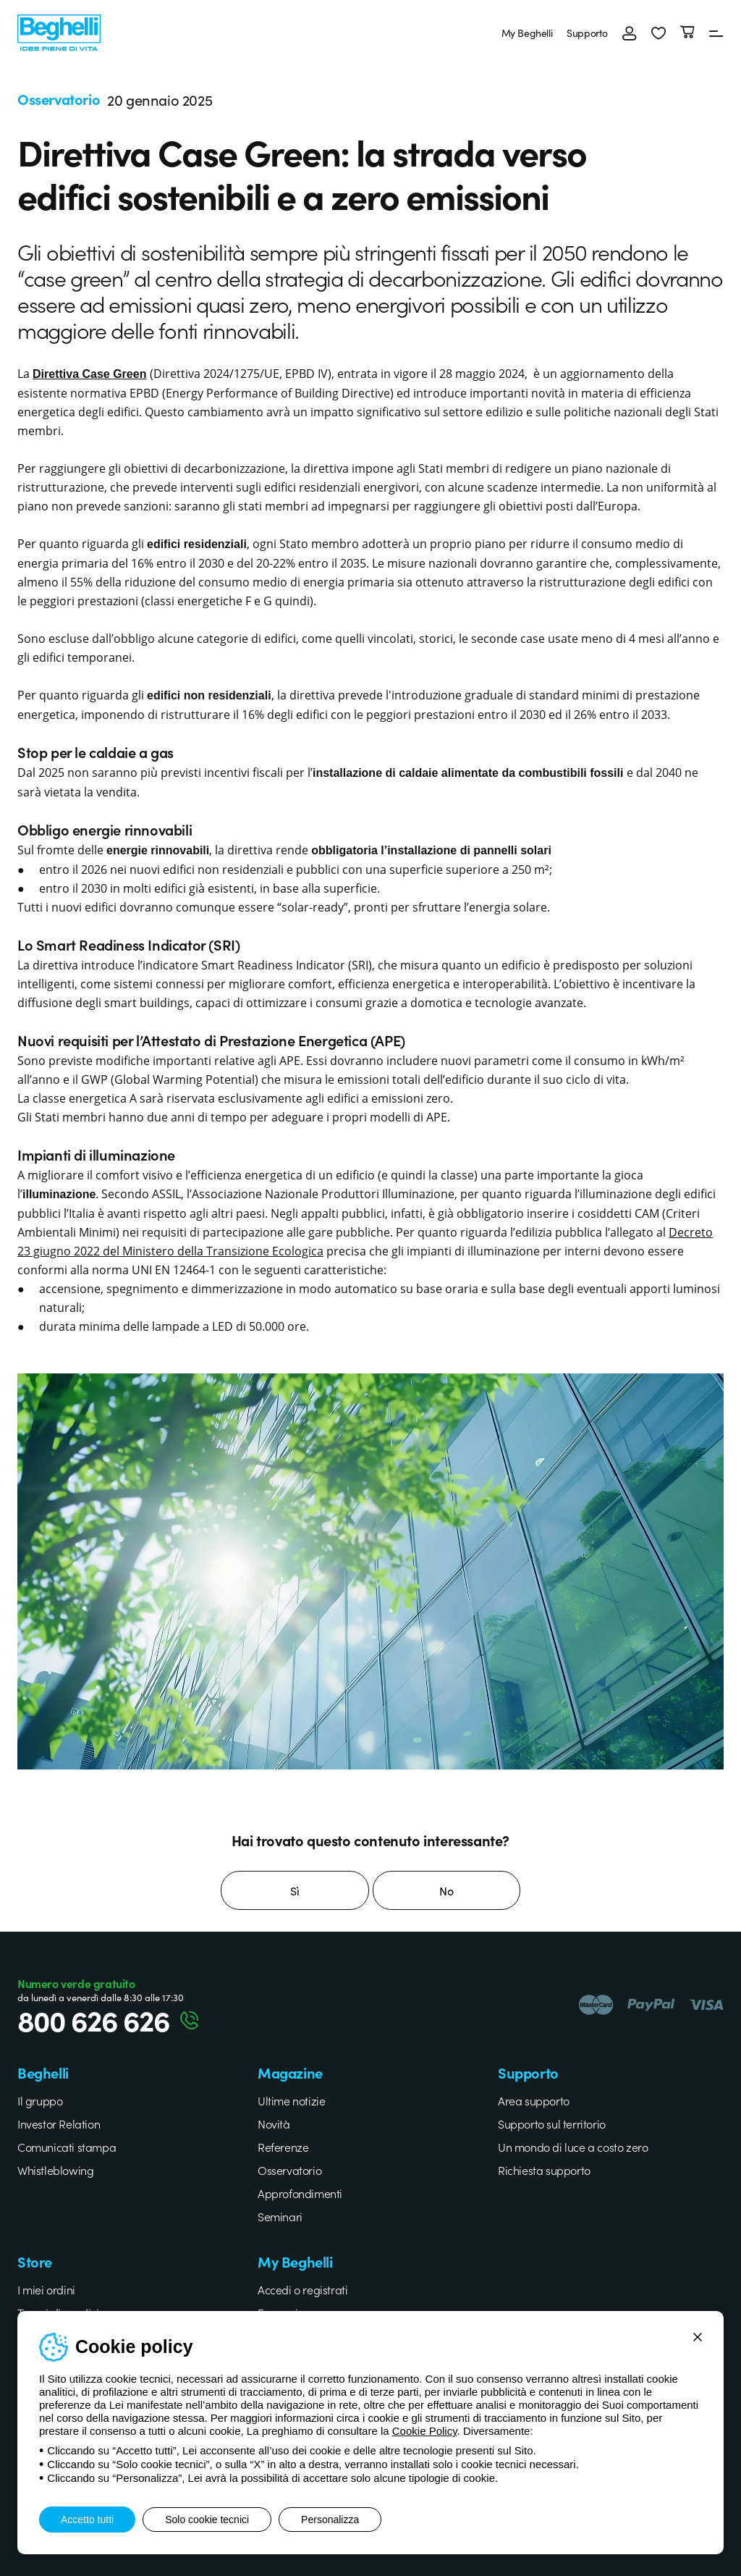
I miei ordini (46, 2289)
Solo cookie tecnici (207, 2519)
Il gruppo (39, 2100)
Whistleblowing (55, 2170)
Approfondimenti (300, 2193)
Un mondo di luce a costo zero (573, 2147)
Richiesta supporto (544, 2170)
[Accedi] (629, 33)
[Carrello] (687, 32)
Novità (274, 2123)
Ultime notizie (291, 2100)
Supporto (587, 32)
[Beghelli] (59, 30)
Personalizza (330, 2519)
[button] (658, 33)
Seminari (280, 2216)
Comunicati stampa (66, 2147)
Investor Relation (58, 2123)
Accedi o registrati (302, 2289)
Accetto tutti (87, 2519)
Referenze (283, 2147)
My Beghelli (527, 32)
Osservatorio (289, 2170)
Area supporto (533, 2100)
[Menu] (716, 33)
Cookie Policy (424, 2431)
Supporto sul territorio (552, 2123)
